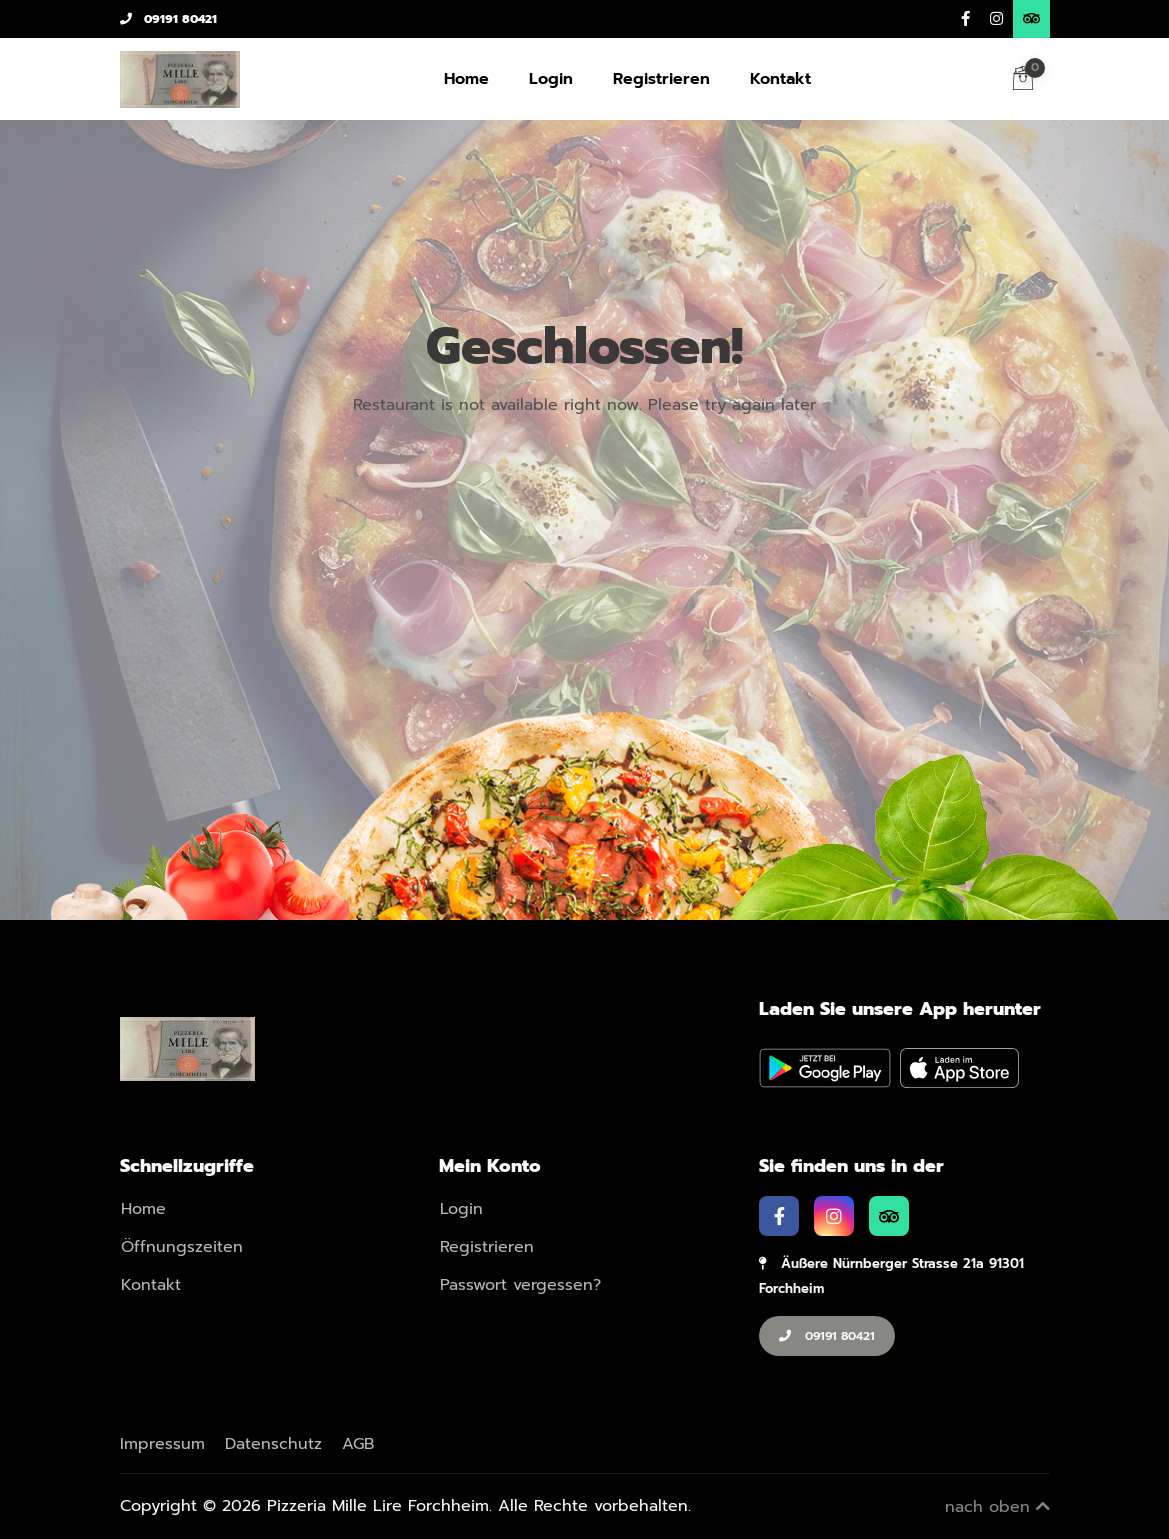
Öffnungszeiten (182, 1247)
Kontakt (780, 79)
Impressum (162, 1444)
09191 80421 (168, 19)
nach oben (997, 1507)
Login (551, 79)
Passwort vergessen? (520, 1285)
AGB (358, 1444)
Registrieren (661, 79)
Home (466, 79)
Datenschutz (273, 1444)
